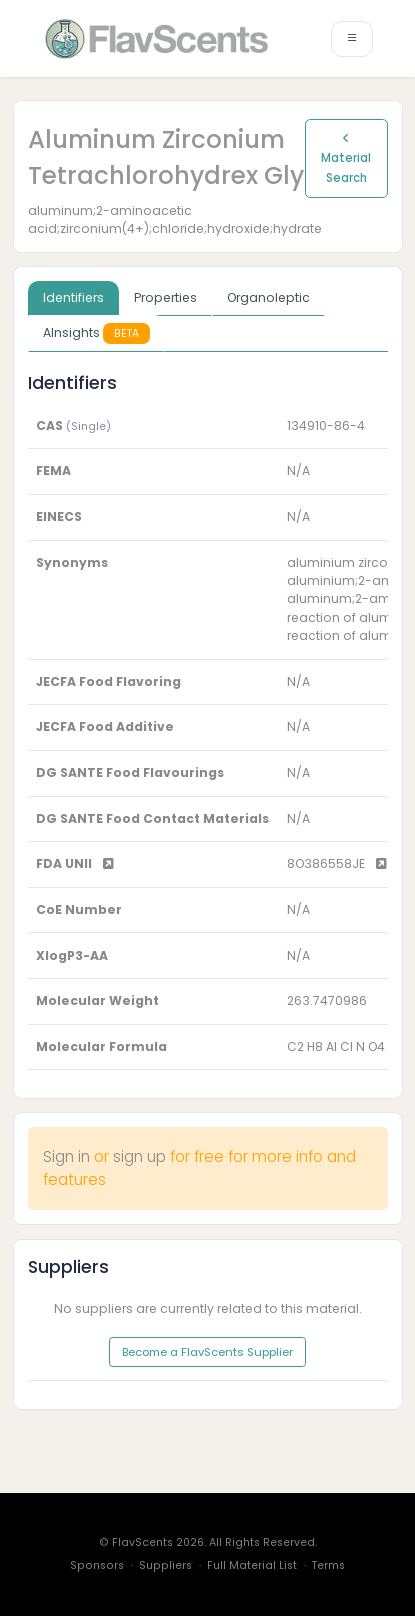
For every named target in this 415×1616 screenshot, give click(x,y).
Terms (328, 1565)
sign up (139, 1156)
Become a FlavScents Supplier (207, 1352)
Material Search (346, 159)
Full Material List (252, 1565)
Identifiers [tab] (73, 297)
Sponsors (97, 1565)
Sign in (66, 1156)
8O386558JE (337, 863)
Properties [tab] (165, 297)
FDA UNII (75, 863)
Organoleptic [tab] (268, 297)
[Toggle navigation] (352, 39)
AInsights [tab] (96, 333)
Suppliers (165, 1565)
